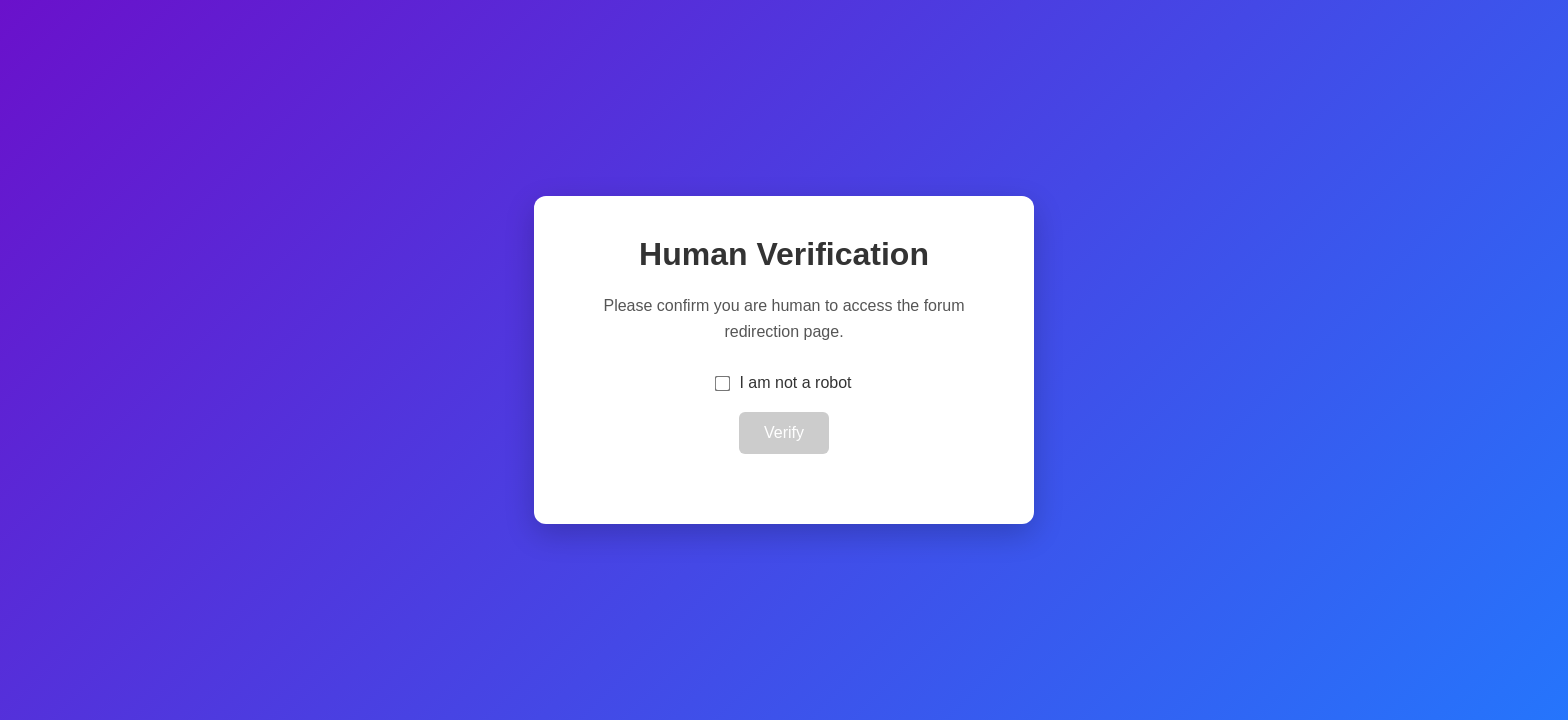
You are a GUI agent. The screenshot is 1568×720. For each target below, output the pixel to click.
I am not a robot (795, 382)
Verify (784, 432)
